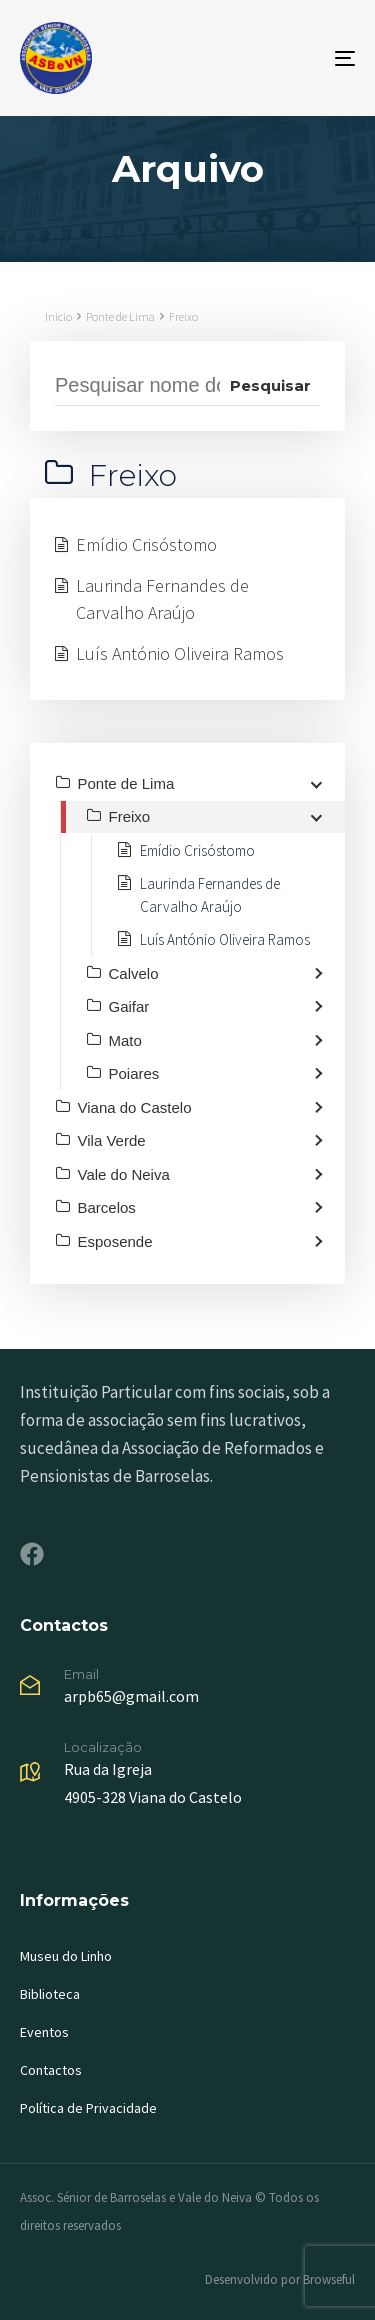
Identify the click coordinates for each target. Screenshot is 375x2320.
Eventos (44, 2032)
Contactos (51, 2070)
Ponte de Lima (120, 316)
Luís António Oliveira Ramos (180, 653)
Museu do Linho (66, 1956)
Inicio (58, 316)
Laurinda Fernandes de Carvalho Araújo (162, 599)
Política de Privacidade (88, 2108)
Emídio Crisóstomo (146, 544)
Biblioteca (50, 1994)
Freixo (183, 316)
